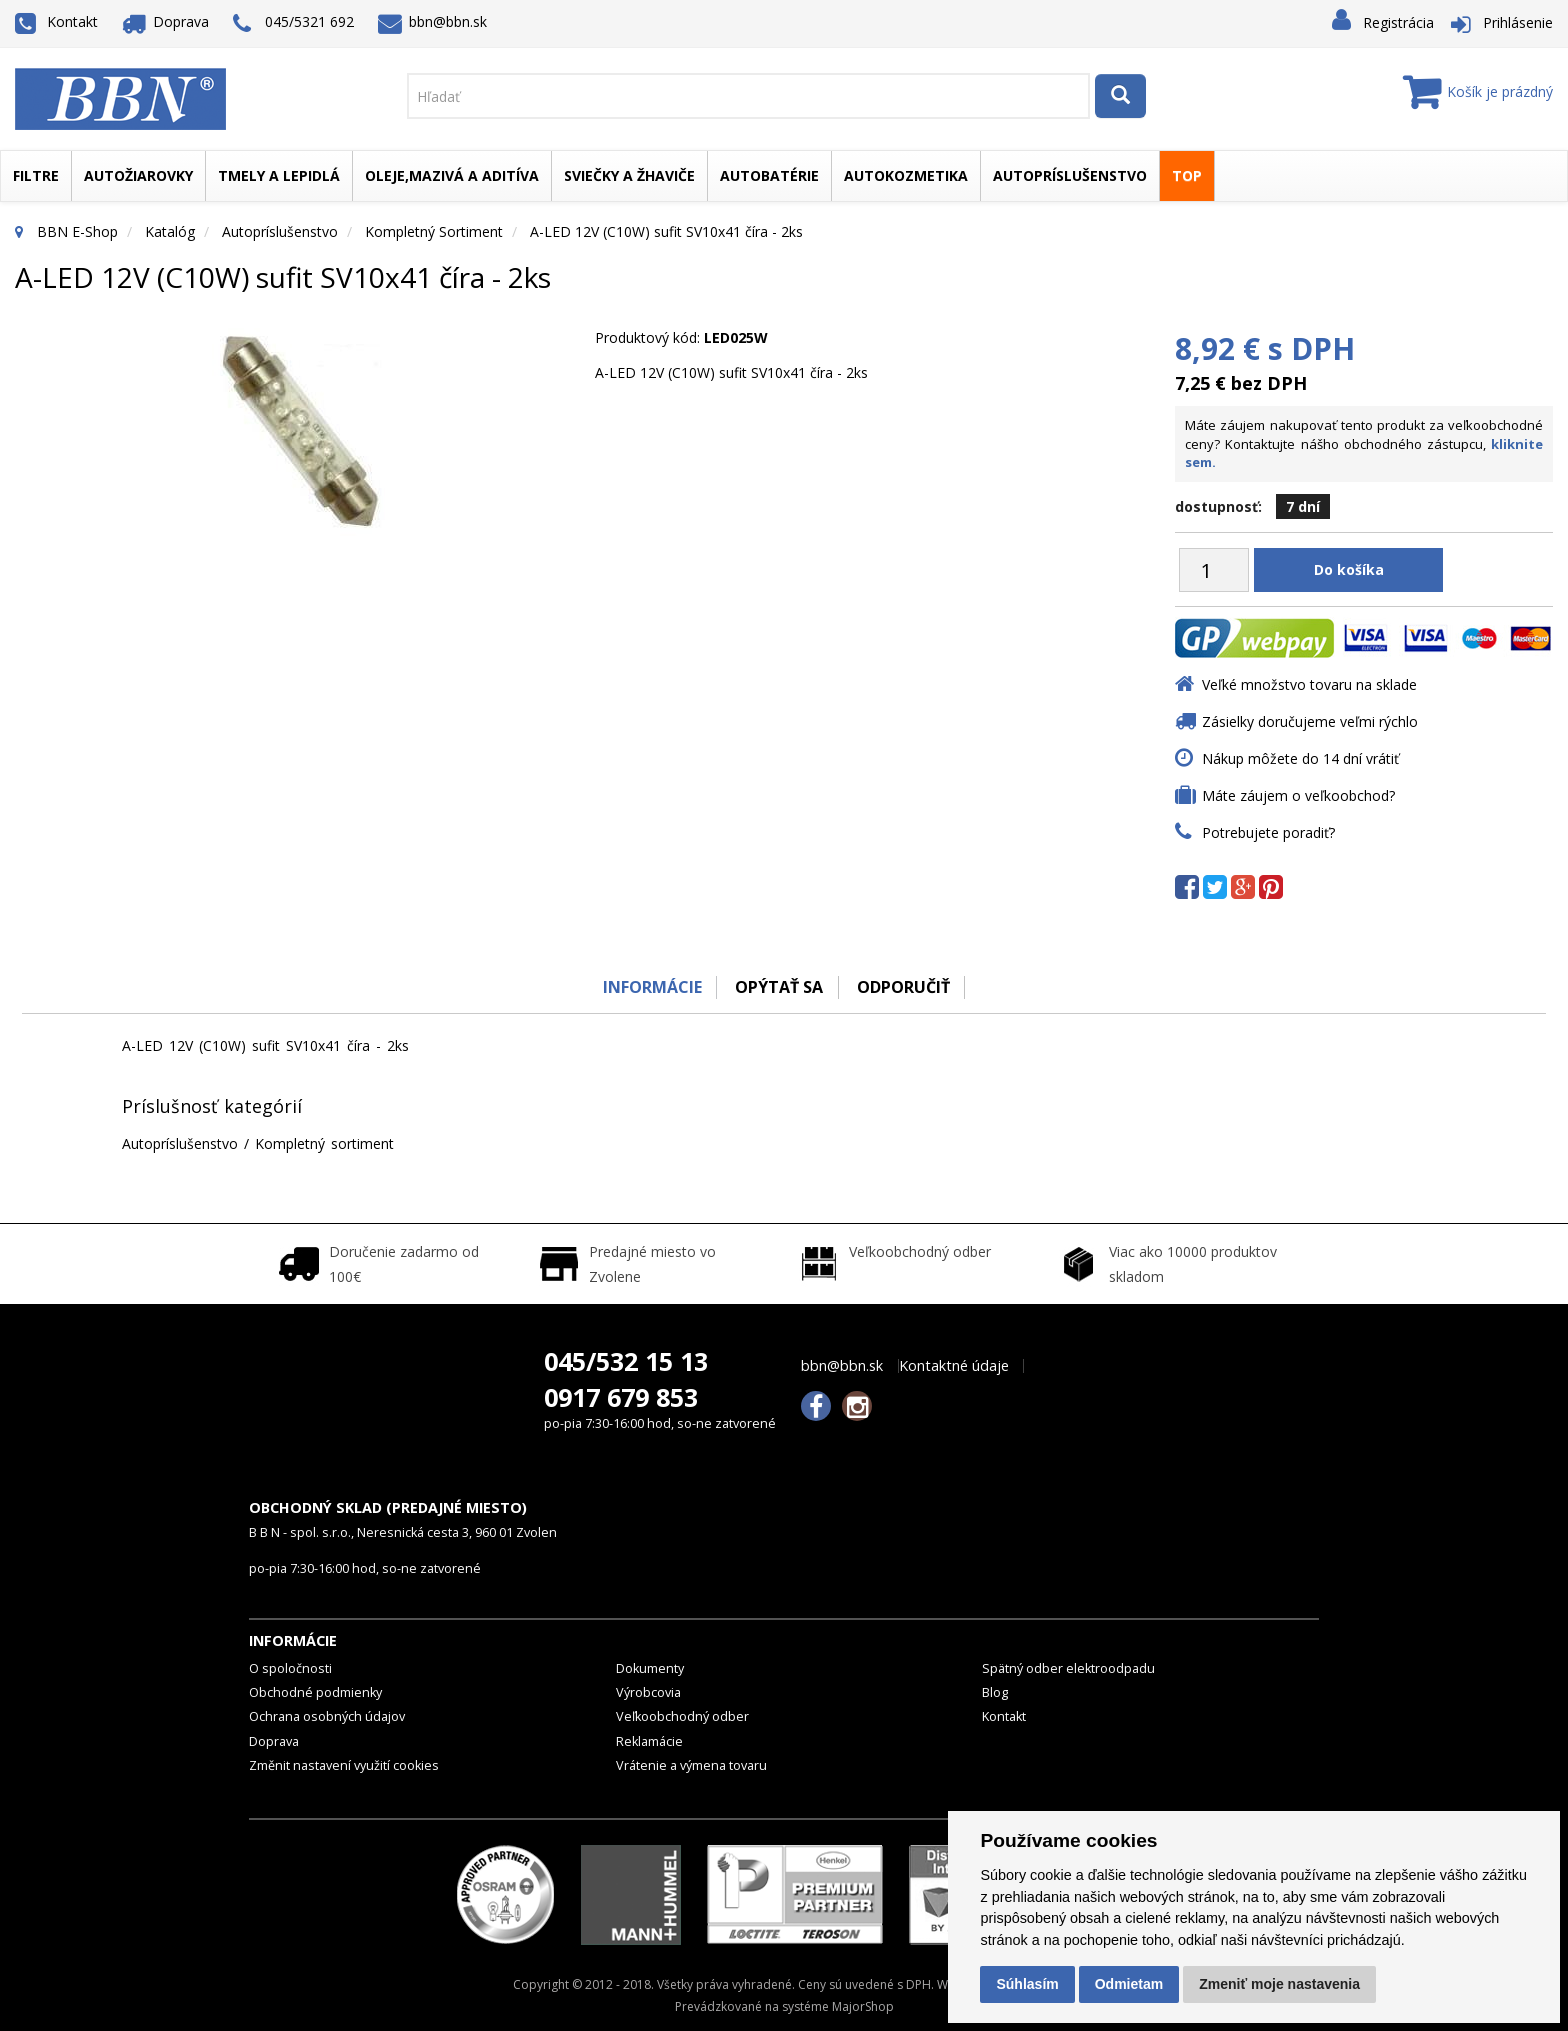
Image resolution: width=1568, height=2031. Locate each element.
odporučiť (904, 987)
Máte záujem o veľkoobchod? (1298, 795)
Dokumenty (650, 1668)
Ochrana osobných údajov (327, 1716)
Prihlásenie (1518, 22)
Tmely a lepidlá (279, 175)
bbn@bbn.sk (433, 21)
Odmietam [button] (1129, 1984)
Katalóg (170, 231)
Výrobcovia (648, 1692)
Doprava (166, 21)
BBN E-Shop (77, 231)
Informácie (650, 987)
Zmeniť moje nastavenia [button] (1279, 1984)
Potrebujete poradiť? (1268, 832)
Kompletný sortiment (434, 231)
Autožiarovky (138, 175)
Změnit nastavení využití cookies (344, 1765)
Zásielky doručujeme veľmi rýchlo (1310, 721)
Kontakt (56, 21)
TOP (1187, 175)
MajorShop (863, 2006)
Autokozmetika (906, 175)
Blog (995, 1692)
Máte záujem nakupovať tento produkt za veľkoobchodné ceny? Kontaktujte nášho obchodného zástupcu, (1364, 443)
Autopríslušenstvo (1070, 175)
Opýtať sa (779, 987)
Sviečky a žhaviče (629, 175)
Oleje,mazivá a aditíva (452, 175)
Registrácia (1398, 22)
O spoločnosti (290, 1668)
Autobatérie (769, 175)
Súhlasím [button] (1027, 1984)
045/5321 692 (293, 23)
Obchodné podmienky (315, 1692)
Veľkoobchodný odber (682, 1716)
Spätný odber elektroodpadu (1068, 1668)
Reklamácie (649, 1741)
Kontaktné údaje (954, 1366)
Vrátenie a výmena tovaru (691, 1765)
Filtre (36, 175)
